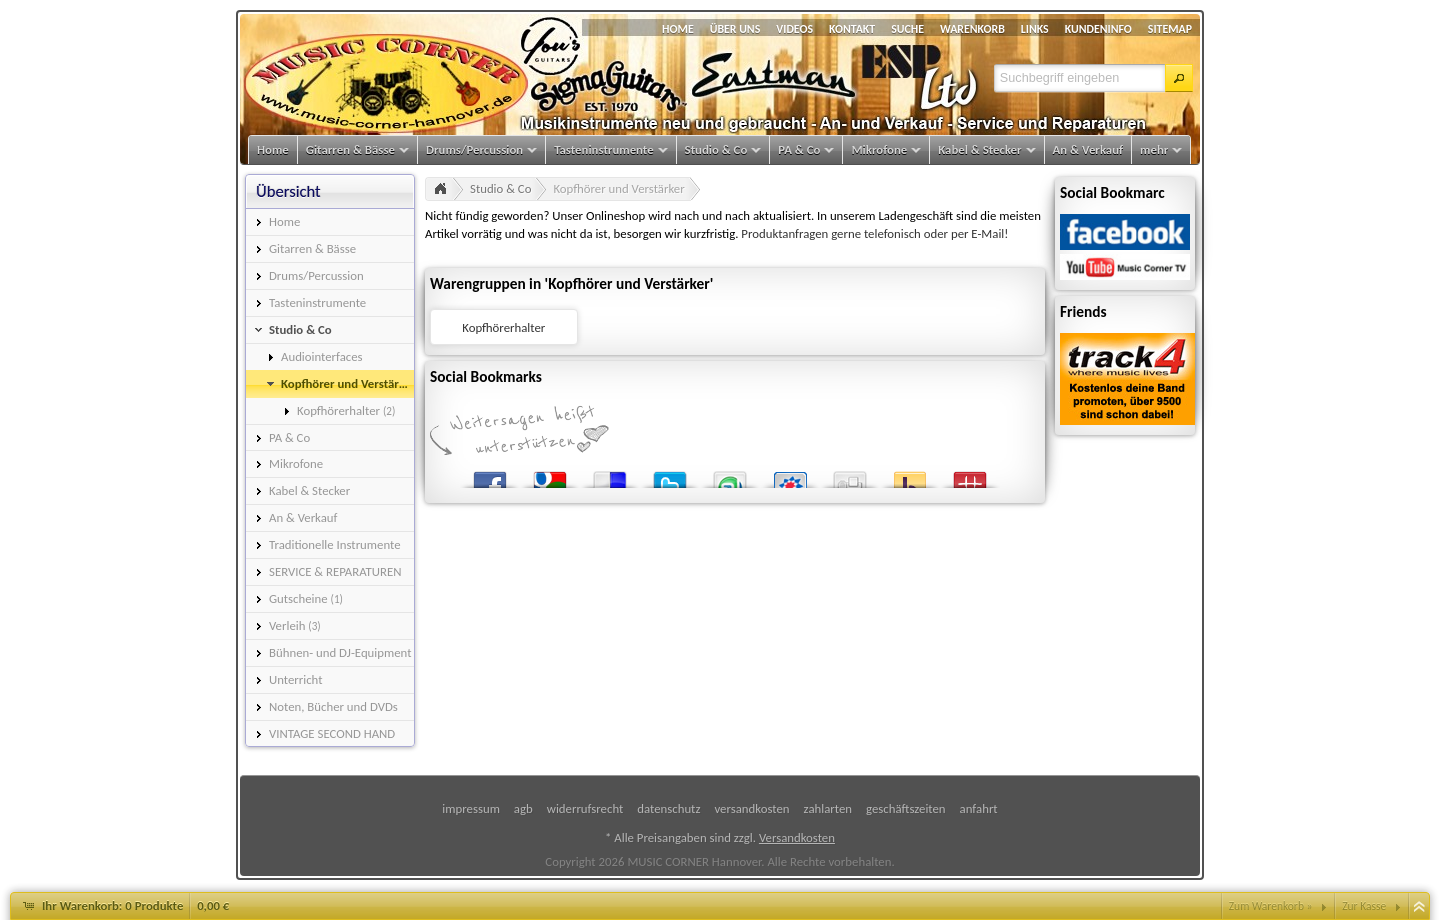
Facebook (490, 475)
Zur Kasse (1364, 906)
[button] (1179, 78)
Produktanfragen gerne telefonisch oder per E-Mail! (874, 233)
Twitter (670, 475)
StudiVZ (790, 475)
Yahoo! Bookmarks (910, 475)
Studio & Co (500, 188)
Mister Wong (970, 475)
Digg (850, 475)
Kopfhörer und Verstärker (618, 188)
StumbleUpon (730, 475)
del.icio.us (610, 475)
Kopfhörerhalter (503, 327)
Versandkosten (797, 837)
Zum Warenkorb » (1271, 906)
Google (550, 475)
